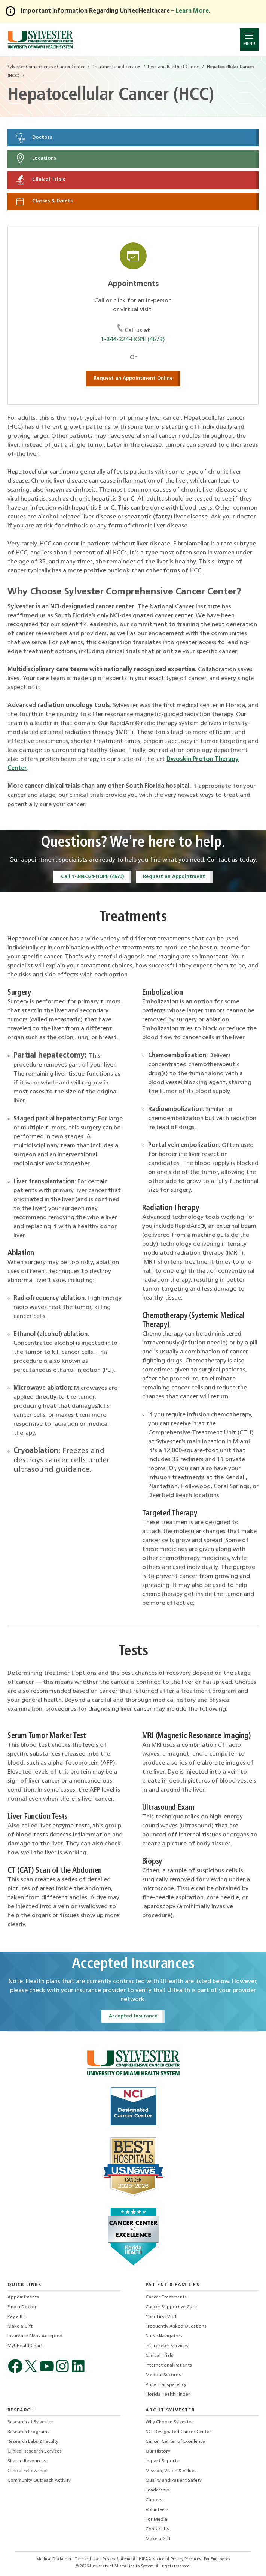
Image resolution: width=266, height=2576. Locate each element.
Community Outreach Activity (39, 2480)
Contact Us (157, 2529)
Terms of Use (87, 2559)
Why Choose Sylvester (169, 2422)
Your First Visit (161, 2317)
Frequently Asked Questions (176, 2326)
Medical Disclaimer (54, 2559)
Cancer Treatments (166, 2297)
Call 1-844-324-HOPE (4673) (92, 876)
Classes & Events (44, 201)
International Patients (169, 2365)
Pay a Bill (16, 2317)
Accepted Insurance (133, 2016)
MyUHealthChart (25, 2346)
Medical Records (163, 2375)
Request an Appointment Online (133, 378)
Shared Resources (26, 2461)
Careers (154, 2500)
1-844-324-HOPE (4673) (133, 340)
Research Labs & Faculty (32, 2441)
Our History (158, 2451)
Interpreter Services (167, 2346)
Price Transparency (166, 2385)
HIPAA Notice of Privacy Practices (170, 2559)
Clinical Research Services (34, 2451)
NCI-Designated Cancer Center (178, 2432)
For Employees (217, 2559)
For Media (156, 2519)
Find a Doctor (22, 2307)
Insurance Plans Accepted (34, 2336)
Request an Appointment (174, 876)
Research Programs (28, 2432)
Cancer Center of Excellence (175, 2441)
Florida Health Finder (168, 2394)
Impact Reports (162, 2461)
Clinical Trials (40, 180)
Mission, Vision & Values (171, 2471)
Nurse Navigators (164, 2336)
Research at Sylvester (30, 2422)
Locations (35, 158)
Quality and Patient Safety (174, 2480)
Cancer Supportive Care (171, 2307)
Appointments (23, 2297)
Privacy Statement (120, 2559)
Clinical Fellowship (26, 2471)
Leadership (157, 2490)
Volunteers (157, 2510)
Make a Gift (20, 2326)
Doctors (33, 137)
